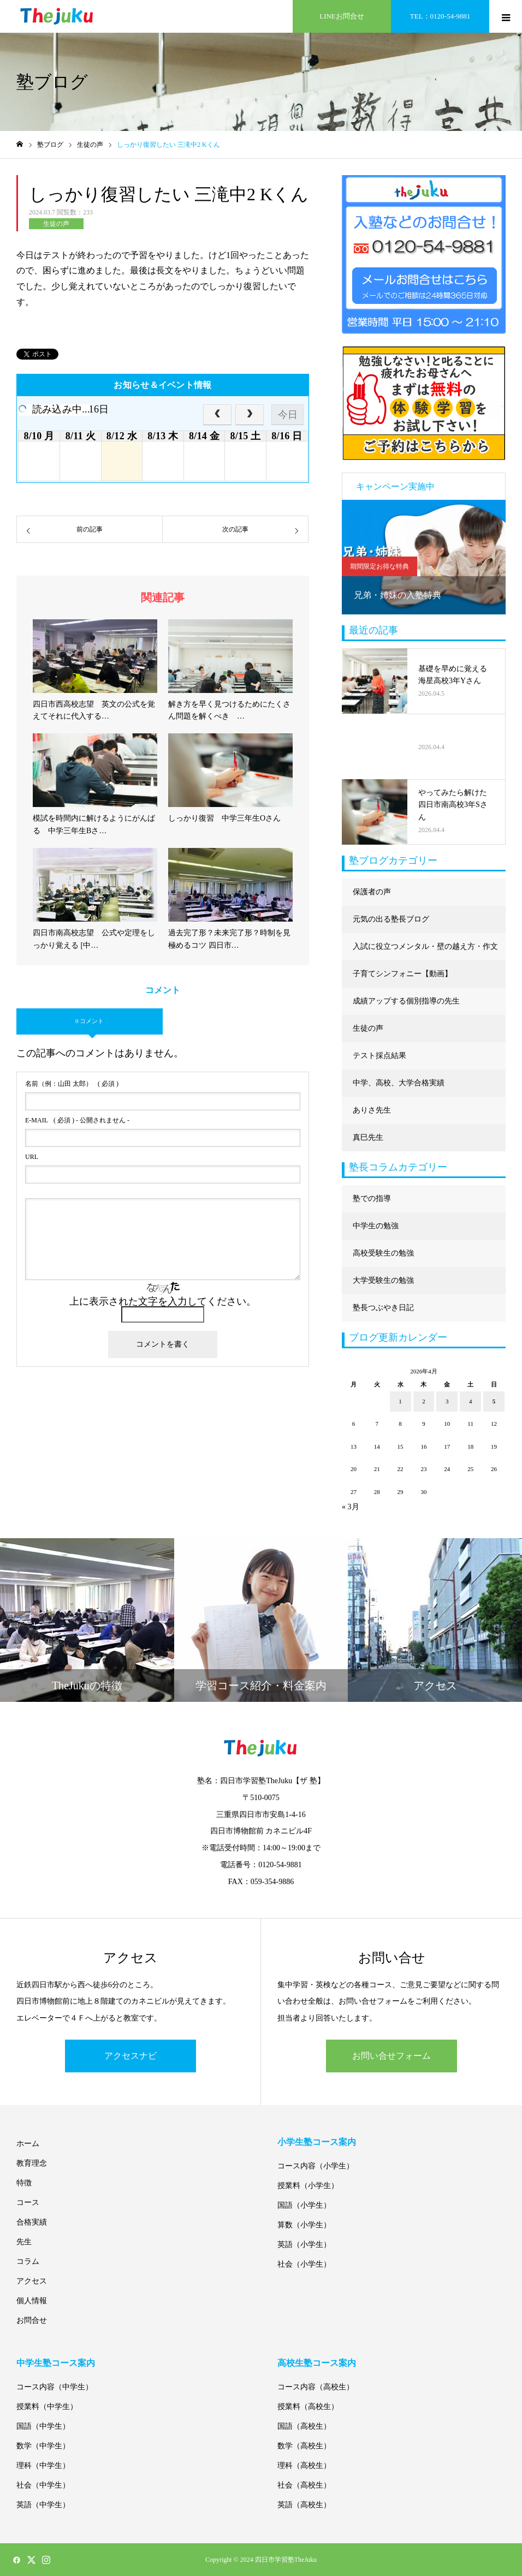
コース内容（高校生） (315, 2387)
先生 (24, 2242)
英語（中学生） (43, 2505)
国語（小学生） (304, 2205)
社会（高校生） (304, 2485)
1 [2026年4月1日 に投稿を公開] (400, 1401)
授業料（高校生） (308, 2406)
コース (27, 2202)
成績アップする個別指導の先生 (406, 1001)
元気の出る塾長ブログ (391, 919)
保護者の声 (372, 892)
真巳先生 (368, 1137)
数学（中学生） (43, 2446)
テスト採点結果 (379, 1055)
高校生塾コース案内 (316, 2363)
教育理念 (31, 2163)
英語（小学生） (304, 2244)
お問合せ (31, 2320)
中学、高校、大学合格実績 (398, 1083)
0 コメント (89, 1021)
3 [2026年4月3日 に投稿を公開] (447, 1401)
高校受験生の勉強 (383, 1253)
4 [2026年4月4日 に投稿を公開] (470, 1401)
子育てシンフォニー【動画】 (402, 974)
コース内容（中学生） (54, 2387)
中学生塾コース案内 (55, 2363)
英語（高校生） (304, 2505)
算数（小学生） (304, 2225)
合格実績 (31, 2222)
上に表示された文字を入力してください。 (162, 1301)
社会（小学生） (304, 2264)
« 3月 (350, 1507)
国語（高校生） (304, 2426)
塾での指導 (372, 1198)
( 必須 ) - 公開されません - (77, 1120)
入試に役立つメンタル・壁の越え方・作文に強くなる (425, 951)
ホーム (27, 2143)
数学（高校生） (304, 2446)
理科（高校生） (304, 2465)
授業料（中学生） (47, 2406)
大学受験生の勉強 (383, 1280)
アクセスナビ (130, 2055)
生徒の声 (56, 224)
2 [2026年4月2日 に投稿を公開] (423, 1401)
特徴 (24, 2183)
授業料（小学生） (308, 2185)
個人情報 (31, 2301)
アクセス (31, 2281)
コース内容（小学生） (315, 2166)
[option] (424, 557)
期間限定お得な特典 (379, 566)
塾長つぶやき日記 (383, 1308)
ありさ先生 (372, 1110)
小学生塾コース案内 (316, 2142)
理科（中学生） (43, 2465)
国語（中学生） (43, 2426)
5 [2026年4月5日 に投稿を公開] (494, 1401)
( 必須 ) (71, 1083)
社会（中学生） (43, 2485)
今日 (288, 414)
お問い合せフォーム (391, 2055)
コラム (27, 2261)
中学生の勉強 (376, 1226)
